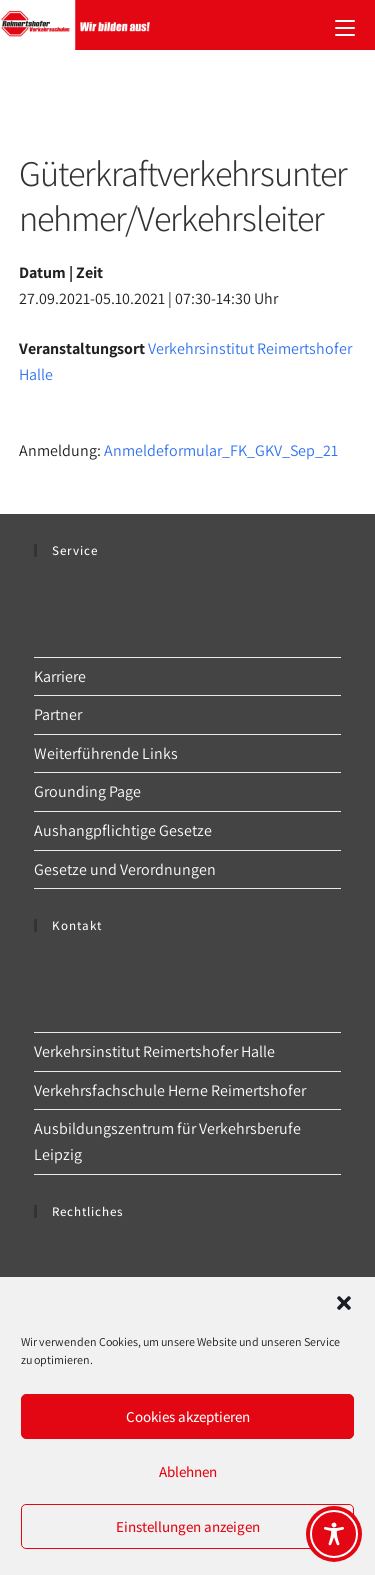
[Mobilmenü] (345, 25)
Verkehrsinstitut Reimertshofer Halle (154, 1051)
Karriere (60, 676)
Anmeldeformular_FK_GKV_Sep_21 (221, 450)
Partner (58, 714)
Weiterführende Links (106, 753)
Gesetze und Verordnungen (125, 869)
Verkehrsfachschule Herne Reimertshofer (170, 1090)
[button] (344, 1303)
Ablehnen (188, 1471)
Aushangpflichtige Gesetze (123, 830)
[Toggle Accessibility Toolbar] (334, 1534)
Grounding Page (87, 791)
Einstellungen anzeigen (188, 1526)
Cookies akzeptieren (188, 1416)
